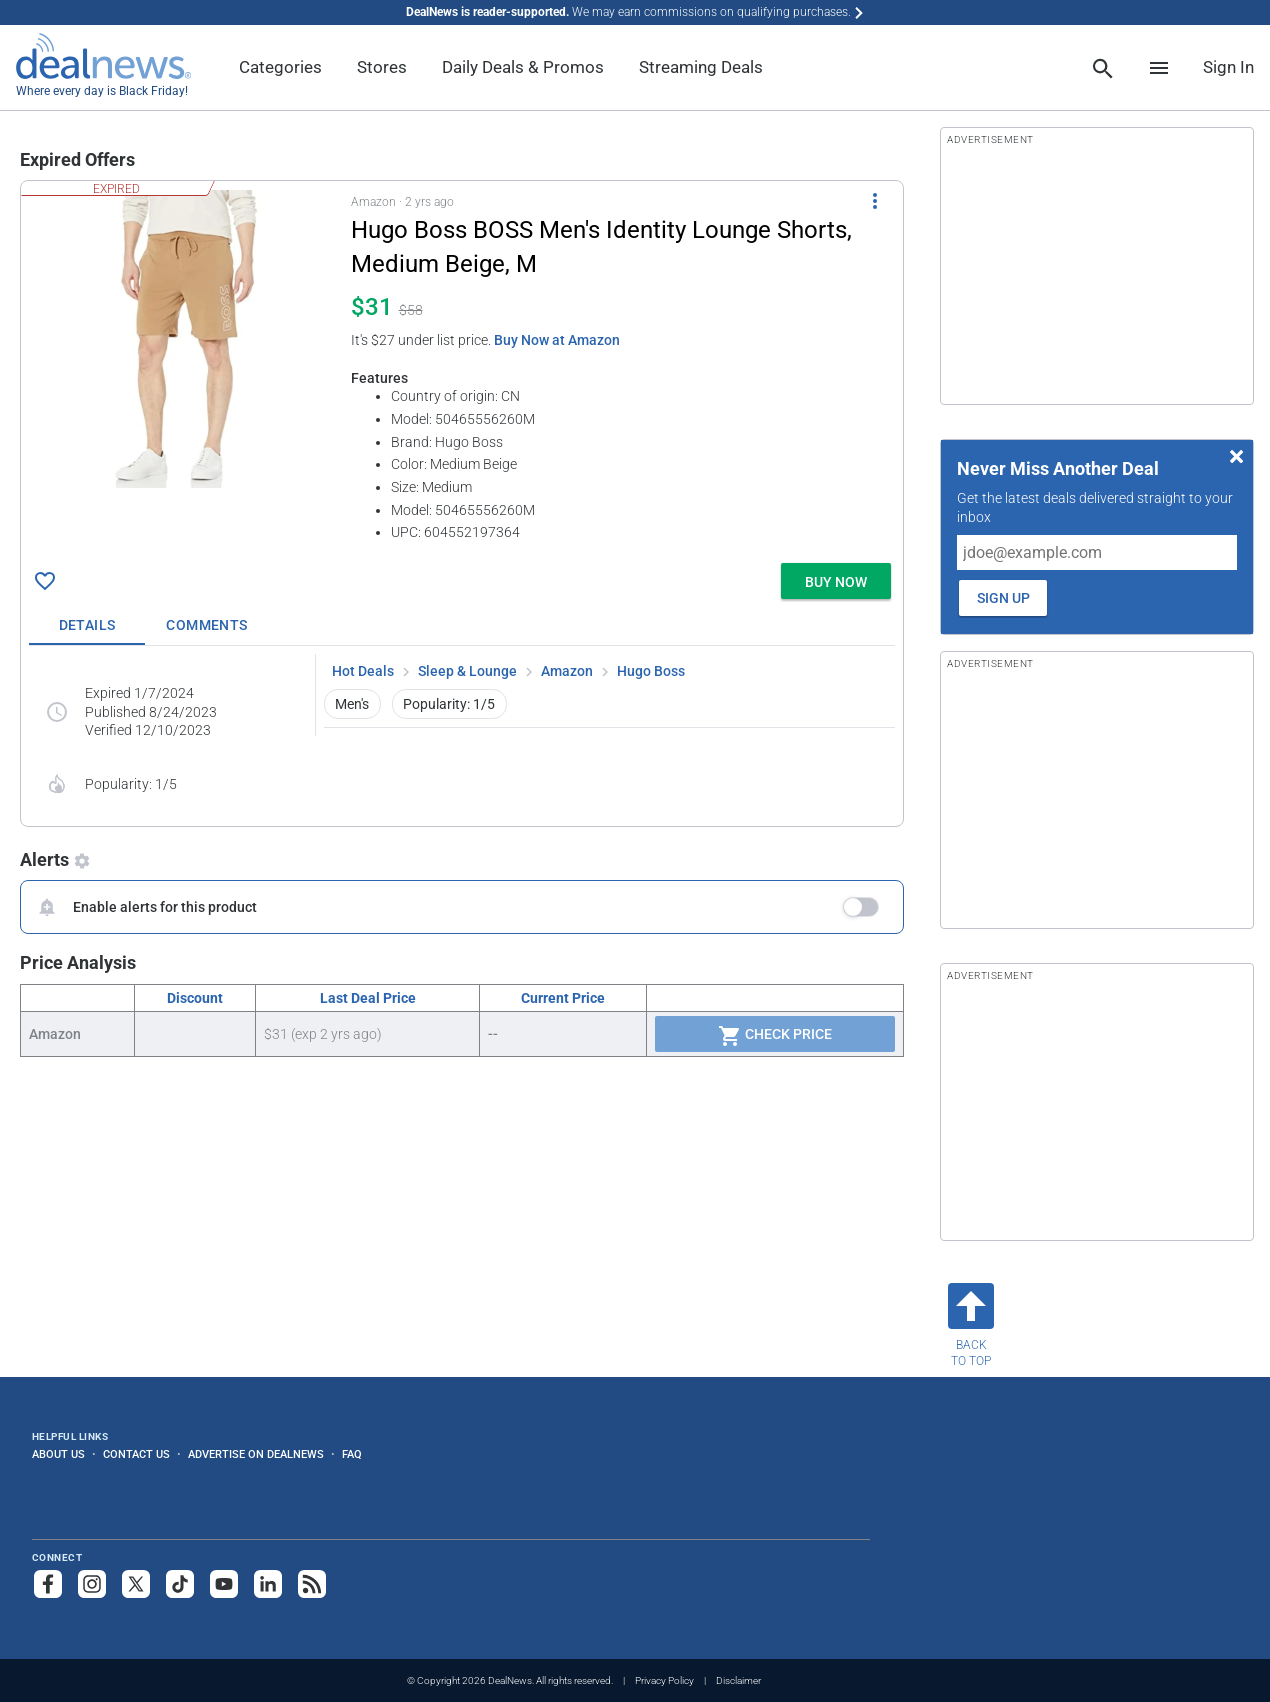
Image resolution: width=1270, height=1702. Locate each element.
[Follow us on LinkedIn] (268, 1584)
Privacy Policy (664, 1680)
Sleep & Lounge (467, 671)
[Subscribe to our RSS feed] (312, 1584)
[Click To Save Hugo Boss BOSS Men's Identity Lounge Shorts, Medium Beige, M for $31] (45, 581)
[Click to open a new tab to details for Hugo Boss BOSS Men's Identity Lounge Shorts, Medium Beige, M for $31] (186, 339)
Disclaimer (738, 1680)
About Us (58, 1454)
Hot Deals (363, 671)
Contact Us (136, 1454)
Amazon (567, 671)
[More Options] (875, 201)
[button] (462, 368)
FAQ (352, 1454)
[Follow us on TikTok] (180, 1584)
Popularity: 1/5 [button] (449, 704)
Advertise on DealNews (256, 1454)
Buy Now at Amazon (557, 340)
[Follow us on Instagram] (92, 1584)
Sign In (1228, 67)
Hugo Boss (651, 671)
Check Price (775, 1036)
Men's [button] (352, 704)
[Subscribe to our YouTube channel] (224, 1584)
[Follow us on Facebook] (48, 1584)
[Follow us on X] (136, 1584)
